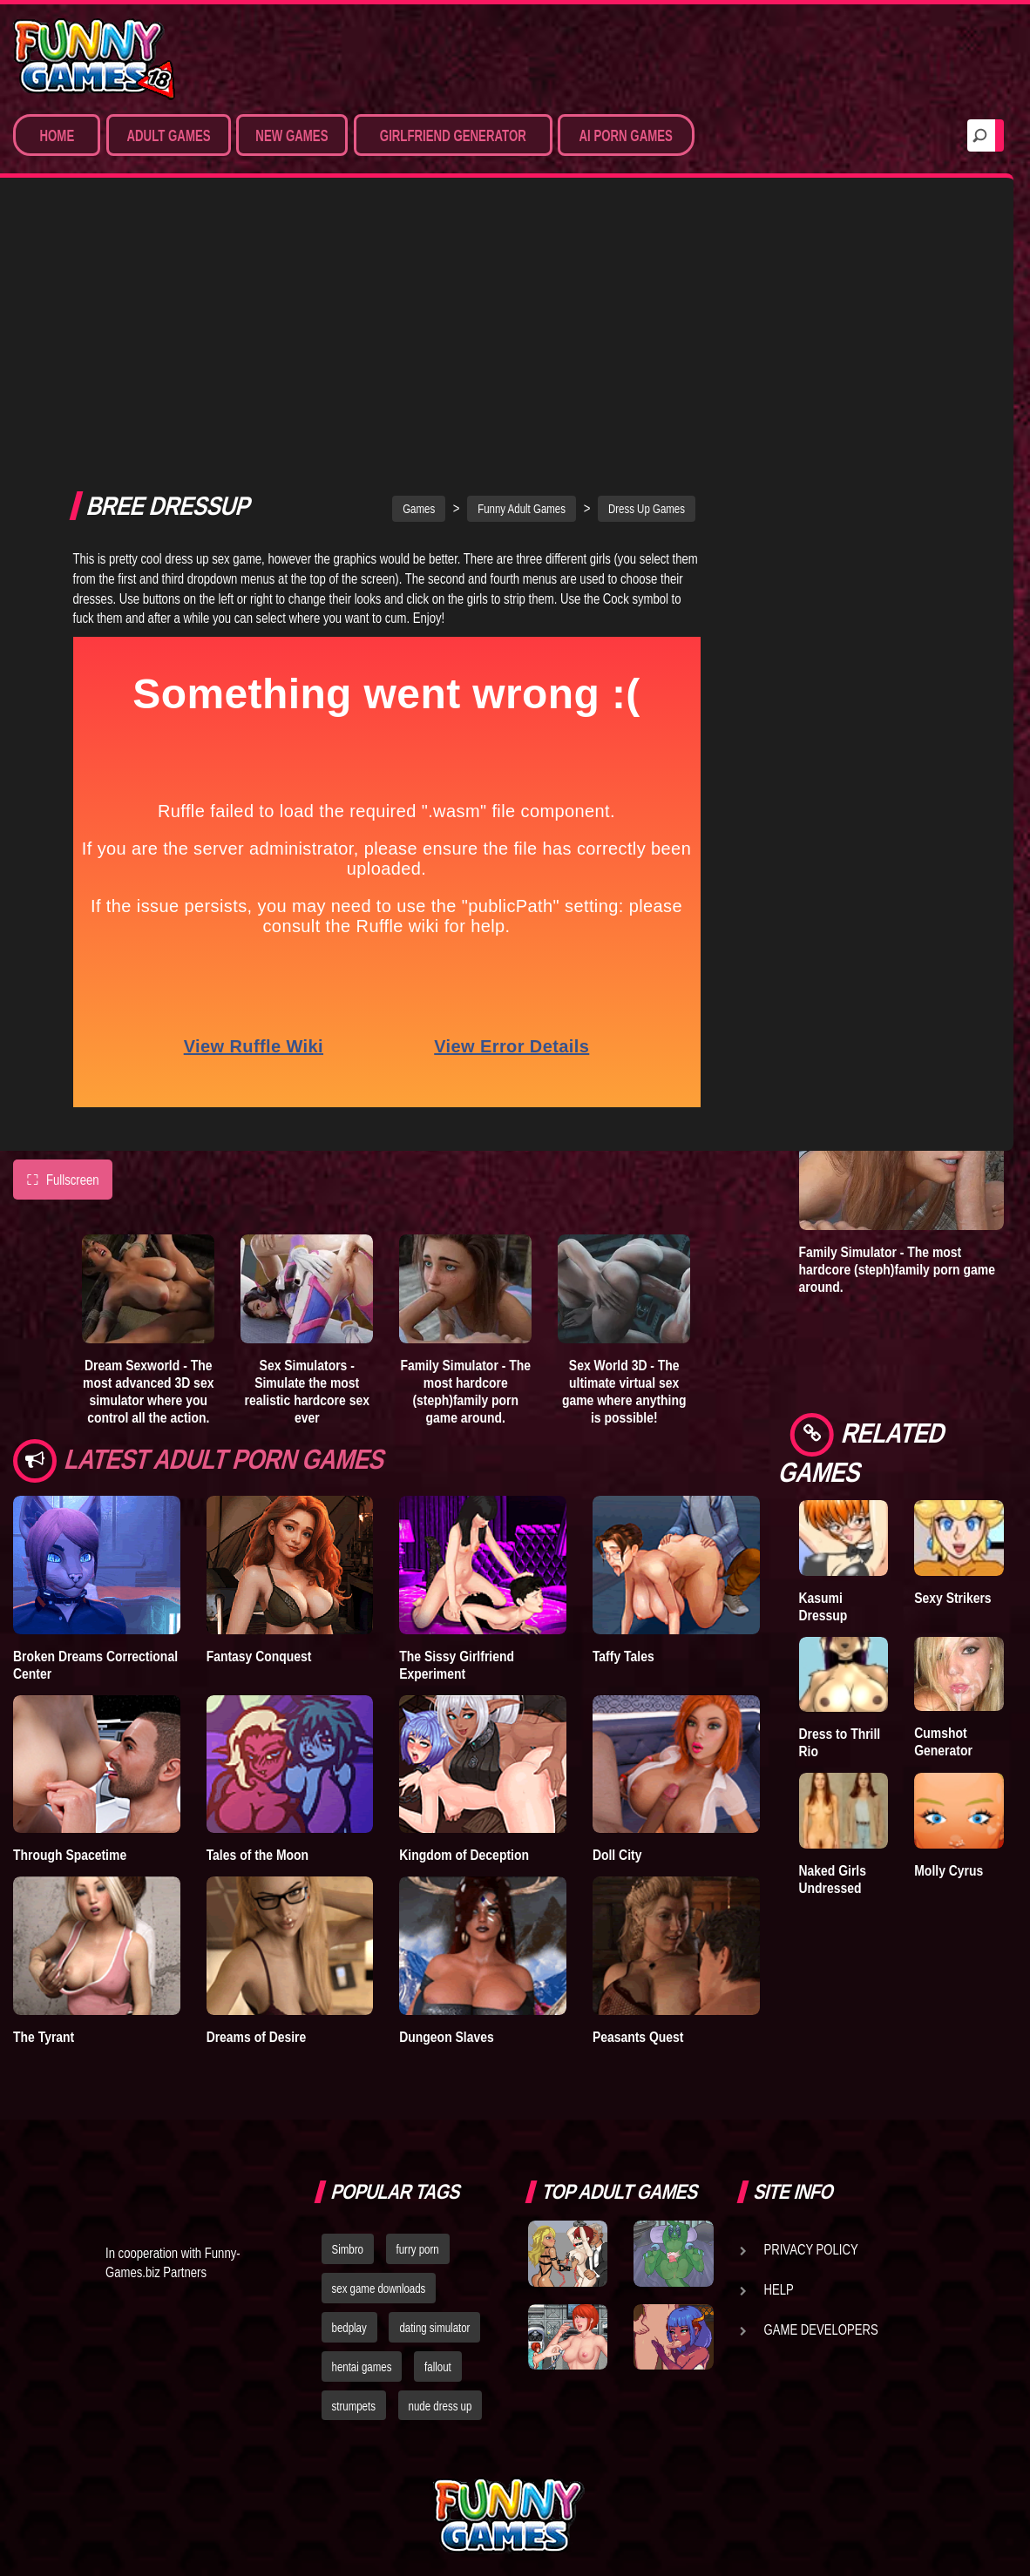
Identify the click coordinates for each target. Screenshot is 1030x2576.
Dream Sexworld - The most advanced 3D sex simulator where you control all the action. (148, 1138)
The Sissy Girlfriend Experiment (456, 1410)
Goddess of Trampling (947, 365)
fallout (437, 2218)
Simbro (347, 2100)
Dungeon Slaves (446, 1782)
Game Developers (821, 2180)
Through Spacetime (69, 1601)
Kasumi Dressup (823, 1606)
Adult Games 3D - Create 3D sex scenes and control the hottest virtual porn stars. (891, 773)
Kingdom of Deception (464, 1601)
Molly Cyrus (948, 1870)
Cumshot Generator (943, 1741)
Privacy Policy (811, 2100)
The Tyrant (43, 1782)
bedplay (349, 2179)
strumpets (354, 2257)
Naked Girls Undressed (833, 1879)
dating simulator (434, 2179)
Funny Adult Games (522, 255)
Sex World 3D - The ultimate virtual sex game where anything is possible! (624, 1138)
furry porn (417, 2100)
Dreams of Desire (257, 1782)
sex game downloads (379, 2140)
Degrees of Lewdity (830, 500)
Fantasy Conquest (259, 1401)
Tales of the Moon (258, 1601)
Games (419, 255)
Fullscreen (62, 926)
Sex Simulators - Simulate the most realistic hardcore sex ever (307, 1138)
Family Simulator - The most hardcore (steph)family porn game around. (465, 1138)
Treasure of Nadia (831, 365)
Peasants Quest (638, 1782)
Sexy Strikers (952, 1597)
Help (779, 2140)
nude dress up (440, 2257)
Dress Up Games (646, 255)
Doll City (617, 1601)
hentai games (362, 2218)
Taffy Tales (623, 1401)
